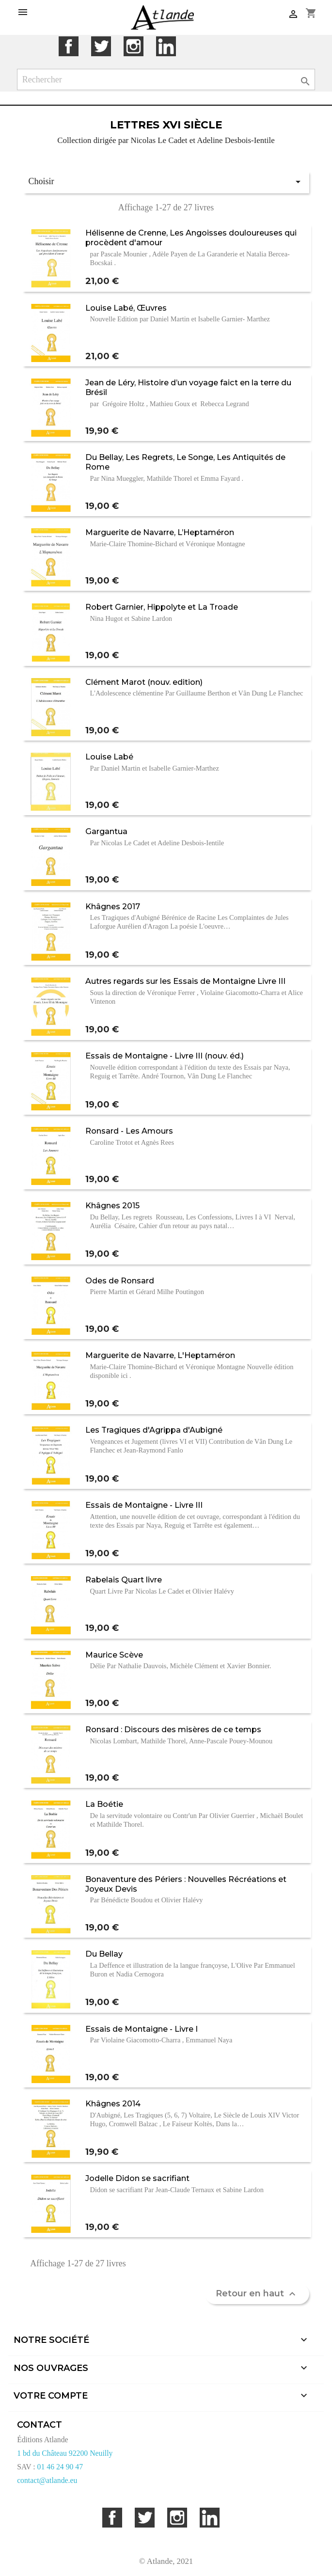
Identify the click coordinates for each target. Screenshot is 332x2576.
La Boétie (104, 1804)
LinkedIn (166, 46)
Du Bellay (104, 1954)
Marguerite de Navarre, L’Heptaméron (159, 532)
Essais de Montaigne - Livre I (141, 2029)
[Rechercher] (166, 80)
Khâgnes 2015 (112, 1205)
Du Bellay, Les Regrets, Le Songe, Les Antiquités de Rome (185, 462)
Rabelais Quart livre (123, 1579)
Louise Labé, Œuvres (126, 308)
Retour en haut (257, 2294)
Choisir (165, 182)
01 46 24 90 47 (60, 2467)
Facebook (69, 46)
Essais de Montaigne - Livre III (144, 1505)
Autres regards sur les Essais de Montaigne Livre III (185, 981)
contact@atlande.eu (47, 2480)
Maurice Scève (114, 1654)
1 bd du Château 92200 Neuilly (64, 2453)
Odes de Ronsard (119, 1280)
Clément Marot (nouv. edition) (144, 682)
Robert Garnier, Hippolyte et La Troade (161, 607)
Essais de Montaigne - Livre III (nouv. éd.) (164, 1055)
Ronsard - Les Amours (129, 1131)
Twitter (101, 46)
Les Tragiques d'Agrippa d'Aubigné (153, 1430)
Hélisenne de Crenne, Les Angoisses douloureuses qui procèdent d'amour (191, 237)
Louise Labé (109, 756)
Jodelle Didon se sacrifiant (137, 2178)
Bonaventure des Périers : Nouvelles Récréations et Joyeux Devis (185, 1884)
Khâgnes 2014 (113, 2103)
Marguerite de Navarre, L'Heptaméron (160, 1355)
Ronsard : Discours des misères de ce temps (173, 1729)
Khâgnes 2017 (112, 906)
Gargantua (106, 831)
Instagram (133, 46)
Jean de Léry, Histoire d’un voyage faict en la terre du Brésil (188, 387)
